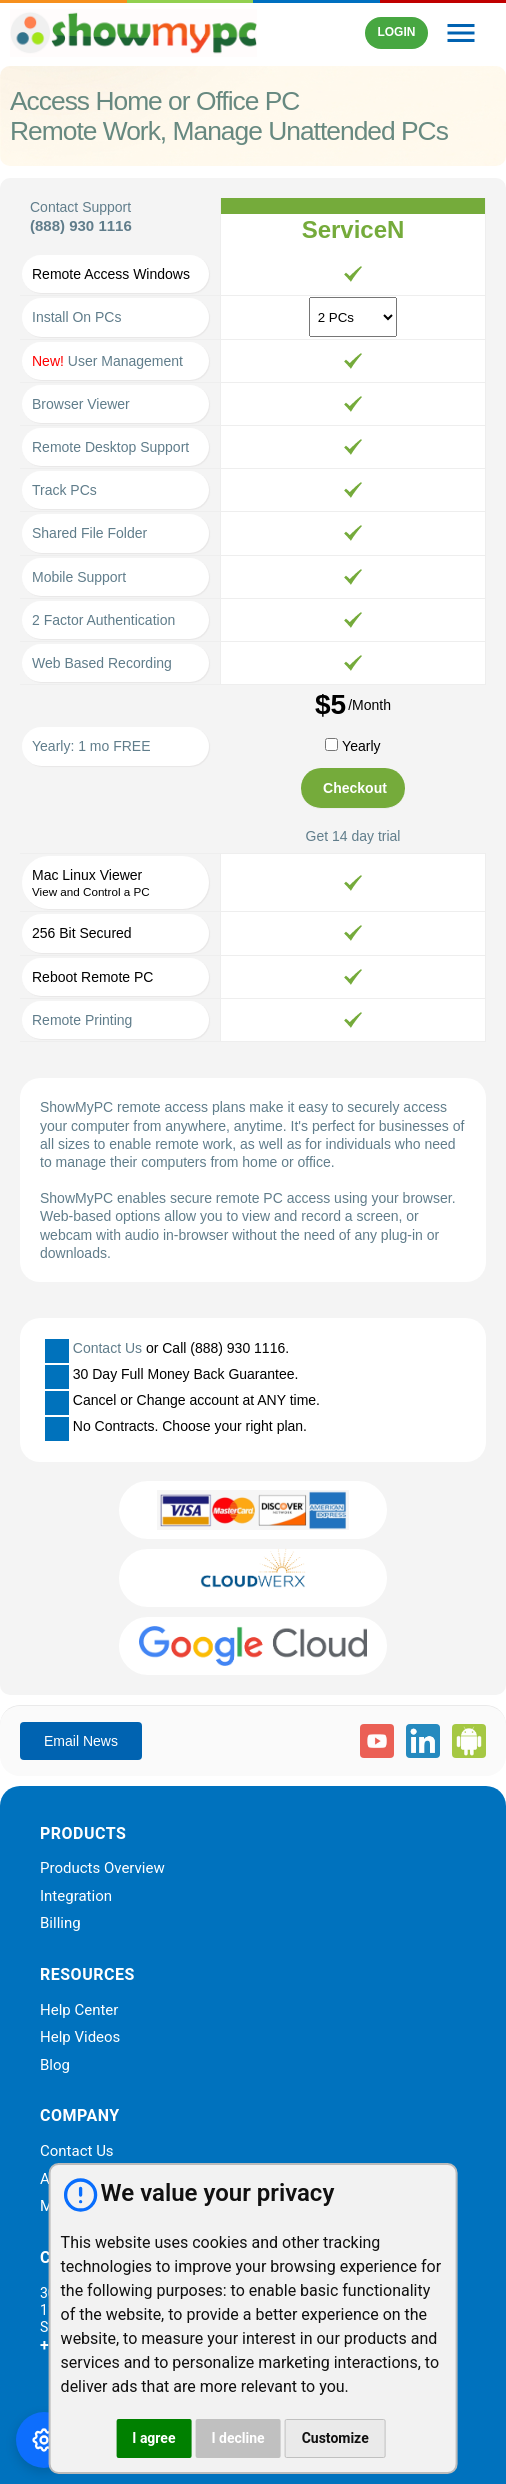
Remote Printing (82, 1020)
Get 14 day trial (353, 836)
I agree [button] (153, 2438)
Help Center (79, 2011)
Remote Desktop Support (110, 447)
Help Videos (80, 2038)
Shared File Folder (89, 533)
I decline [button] (237, 2438)
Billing (60, 1924)
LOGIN (396, 32)
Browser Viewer (81, 404)
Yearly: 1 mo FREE (91, 746)
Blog (55, 2066)
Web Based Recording (102, 663)
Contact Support (80, 207)
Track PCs (64, 490)
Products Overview (102, 1869)
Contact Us (107, 1348)
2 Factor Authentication (103, 620)
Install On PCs (76, 317)
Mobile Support (79, 577)
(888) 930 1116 (81, 225)
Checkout (355, 788)
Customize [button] (335, 2438)
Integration (76, 1897)
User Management (107, 361)
